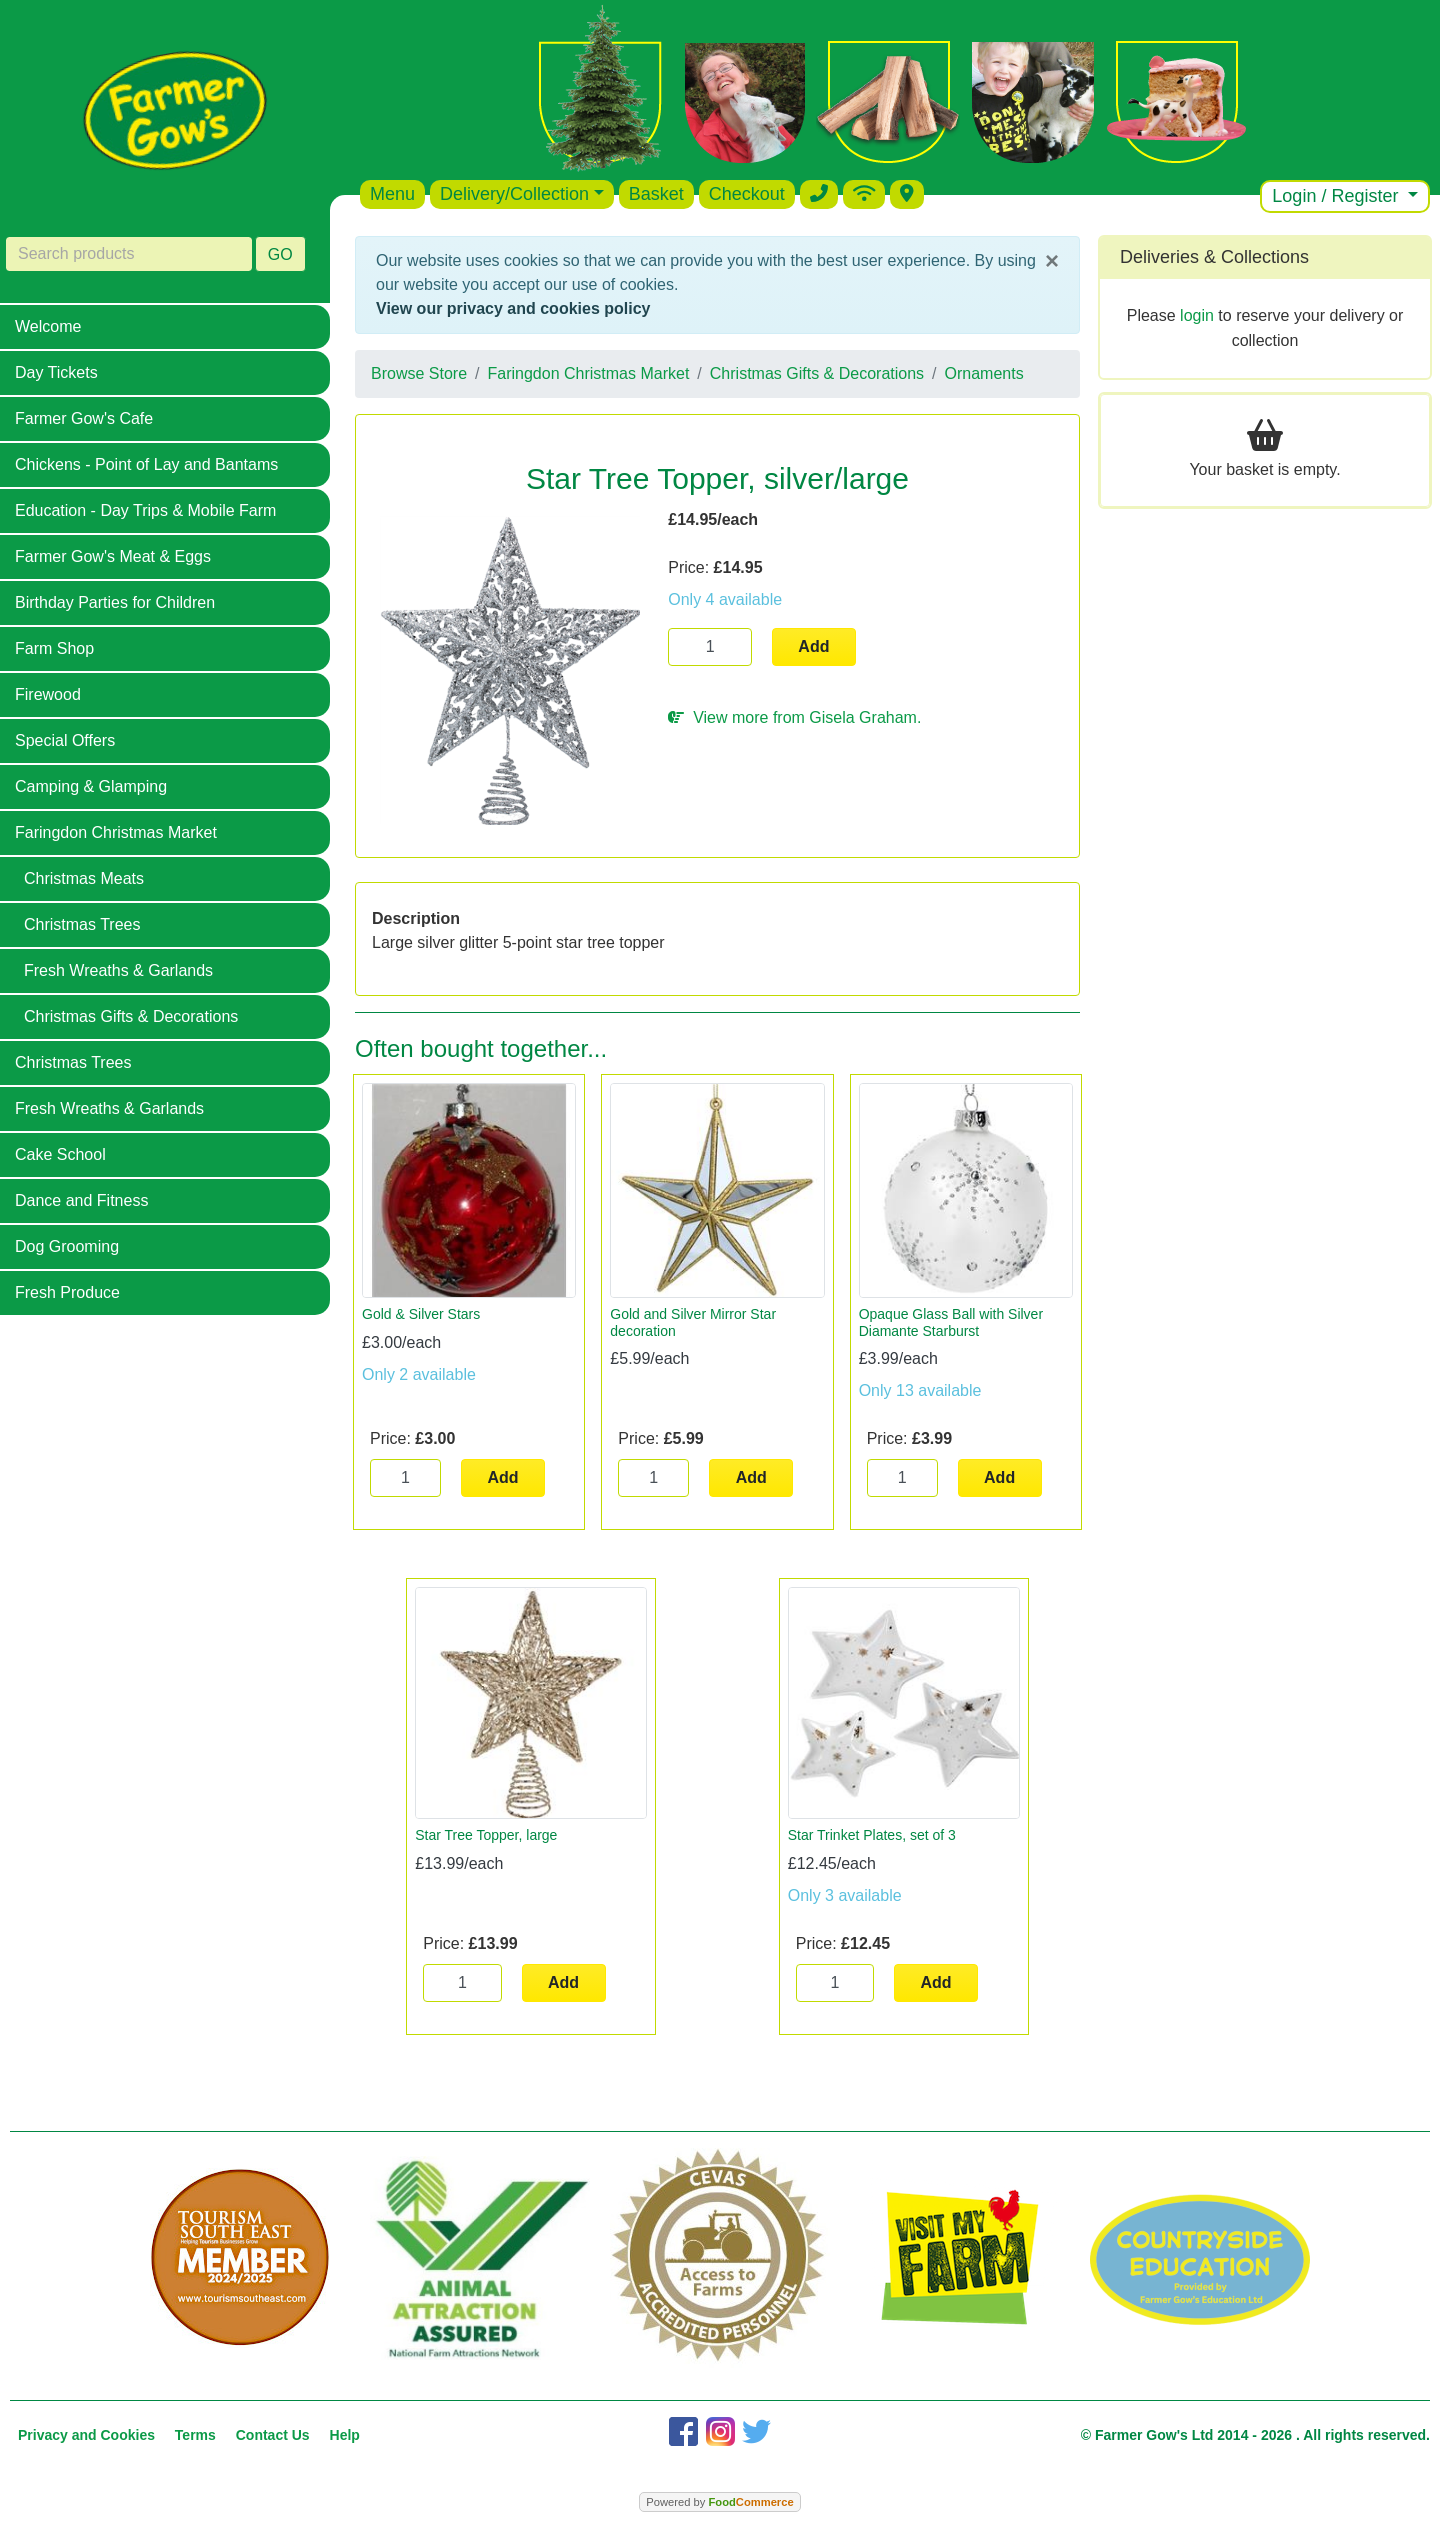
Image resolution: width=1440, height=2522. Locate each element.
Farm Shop (54, 648)
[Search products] (129, 254)
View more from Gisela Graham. (794, 717)
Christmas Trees (82, 924)
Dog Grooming (67, 1246)
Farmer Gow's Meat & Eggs (113, 556)
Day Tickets (56, 372)
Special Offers (65, 740)
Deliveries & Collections (1214, 257)
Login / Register (1337, 196)
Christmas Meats (84, 878)
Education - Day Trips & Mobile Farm (145, 510)
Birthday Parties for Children (115, 602)
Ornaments (984, 373)
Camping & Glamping (91, 786)
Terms (195, 2435)
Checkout (747, 194)
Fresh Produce (67, 1292)
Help (345, 2435)
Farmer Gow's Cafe (84, 418)
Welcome (48, 326)
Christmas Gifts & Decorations (131, 1016)
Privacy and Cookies (86, 2435)
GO (280, 254)
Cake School (60, 1154)
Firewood (48, 694)
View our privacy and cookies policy (513, 308)
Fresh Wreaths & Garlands (118, 970)
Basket (656, 194)
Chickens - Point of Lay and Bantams (146, 464)
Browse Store (419, 373)
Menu (392, 194)
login (1197, 315)
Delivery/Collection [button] (514, 194)
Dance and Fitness (81, 1200)
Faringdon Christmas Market (116, 832)
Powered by (719, 2502)
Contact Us (273, 2435)
